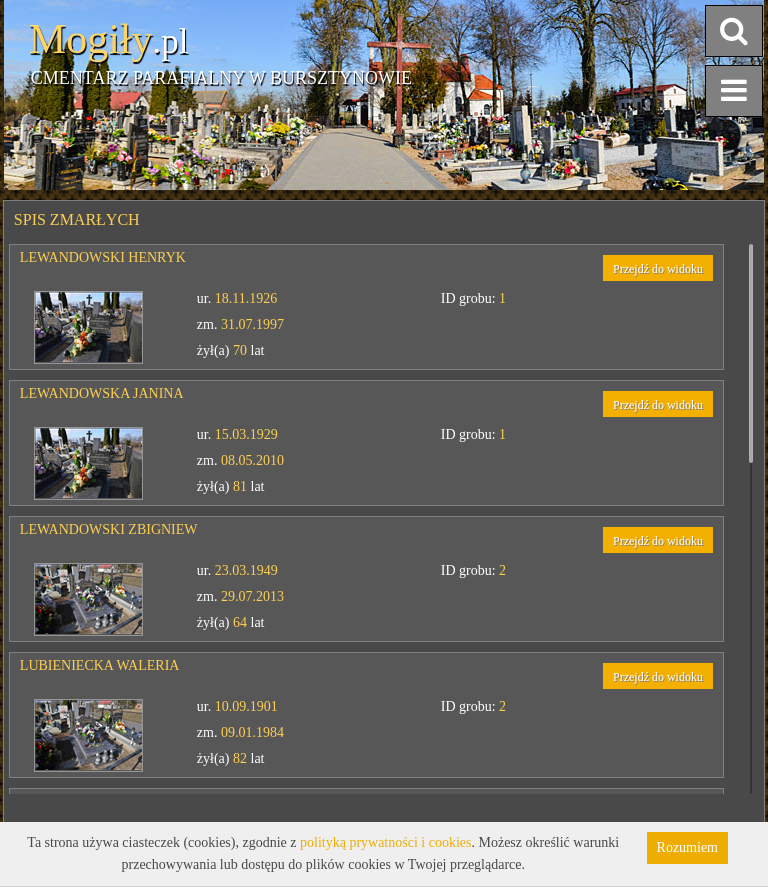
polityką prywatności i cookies (385, 842)
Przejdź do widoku (658, 269)
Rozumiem (687, 847)
